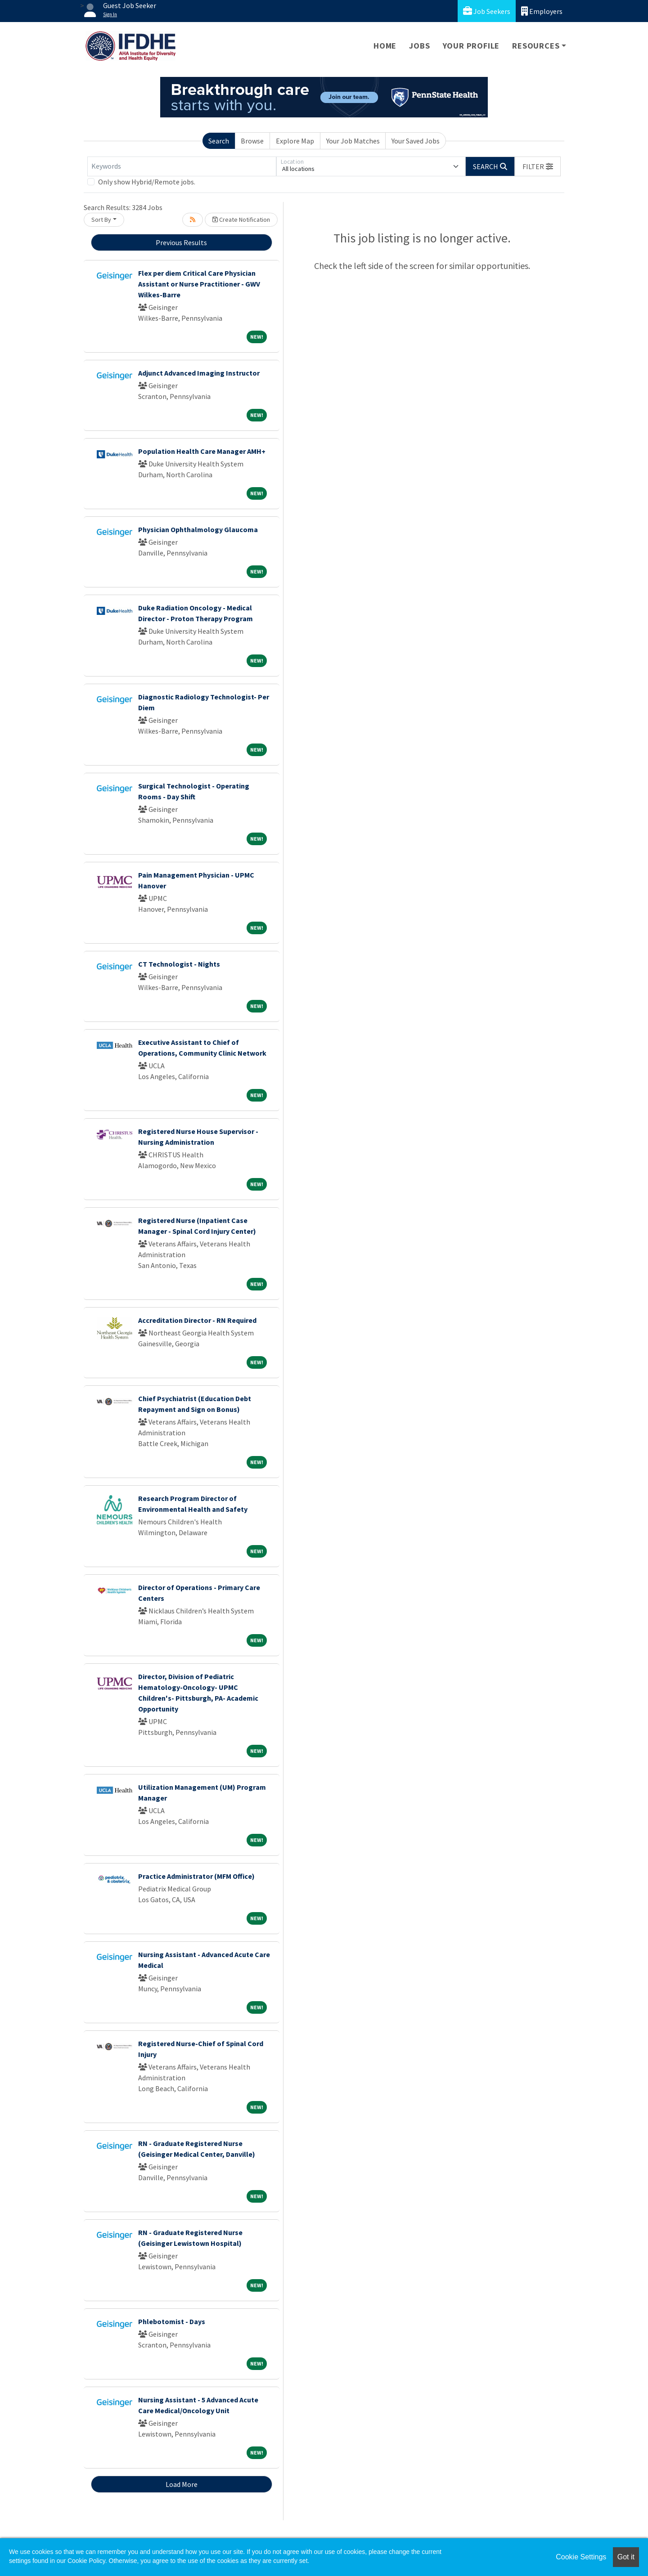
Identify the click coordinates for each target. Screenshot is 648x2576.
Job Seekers (486, 11)
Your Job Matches (353, 140)
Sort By (101, 219)
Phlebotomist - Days (171, 2321)
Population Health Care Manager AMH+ (202, 451)
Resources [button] (535, 45)
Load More (182, 2484)
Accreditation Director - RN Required (197, 1320)
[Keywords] (181, 166)
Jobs (419, 45)
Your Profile (471, 45)
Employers (541, 11)
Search (218, 140)
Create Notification (241, 219)
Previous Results (181, 242)
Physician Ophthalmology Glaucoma (198, 529)
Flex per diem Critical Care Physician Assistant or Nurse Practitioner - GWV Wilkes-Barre (199, 284)
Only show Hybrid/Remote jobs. (146, 181)
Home (385, 45)
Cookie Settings (581, 2557)
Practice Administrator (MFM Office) (196, 1876)
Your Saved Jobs (416, 140)
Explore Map (295, 140)
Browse (252, 140)
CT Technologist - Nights (179, 963)
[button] (538, 166)
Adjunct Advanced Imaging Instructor (199, 372)
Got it (625, 2557)
